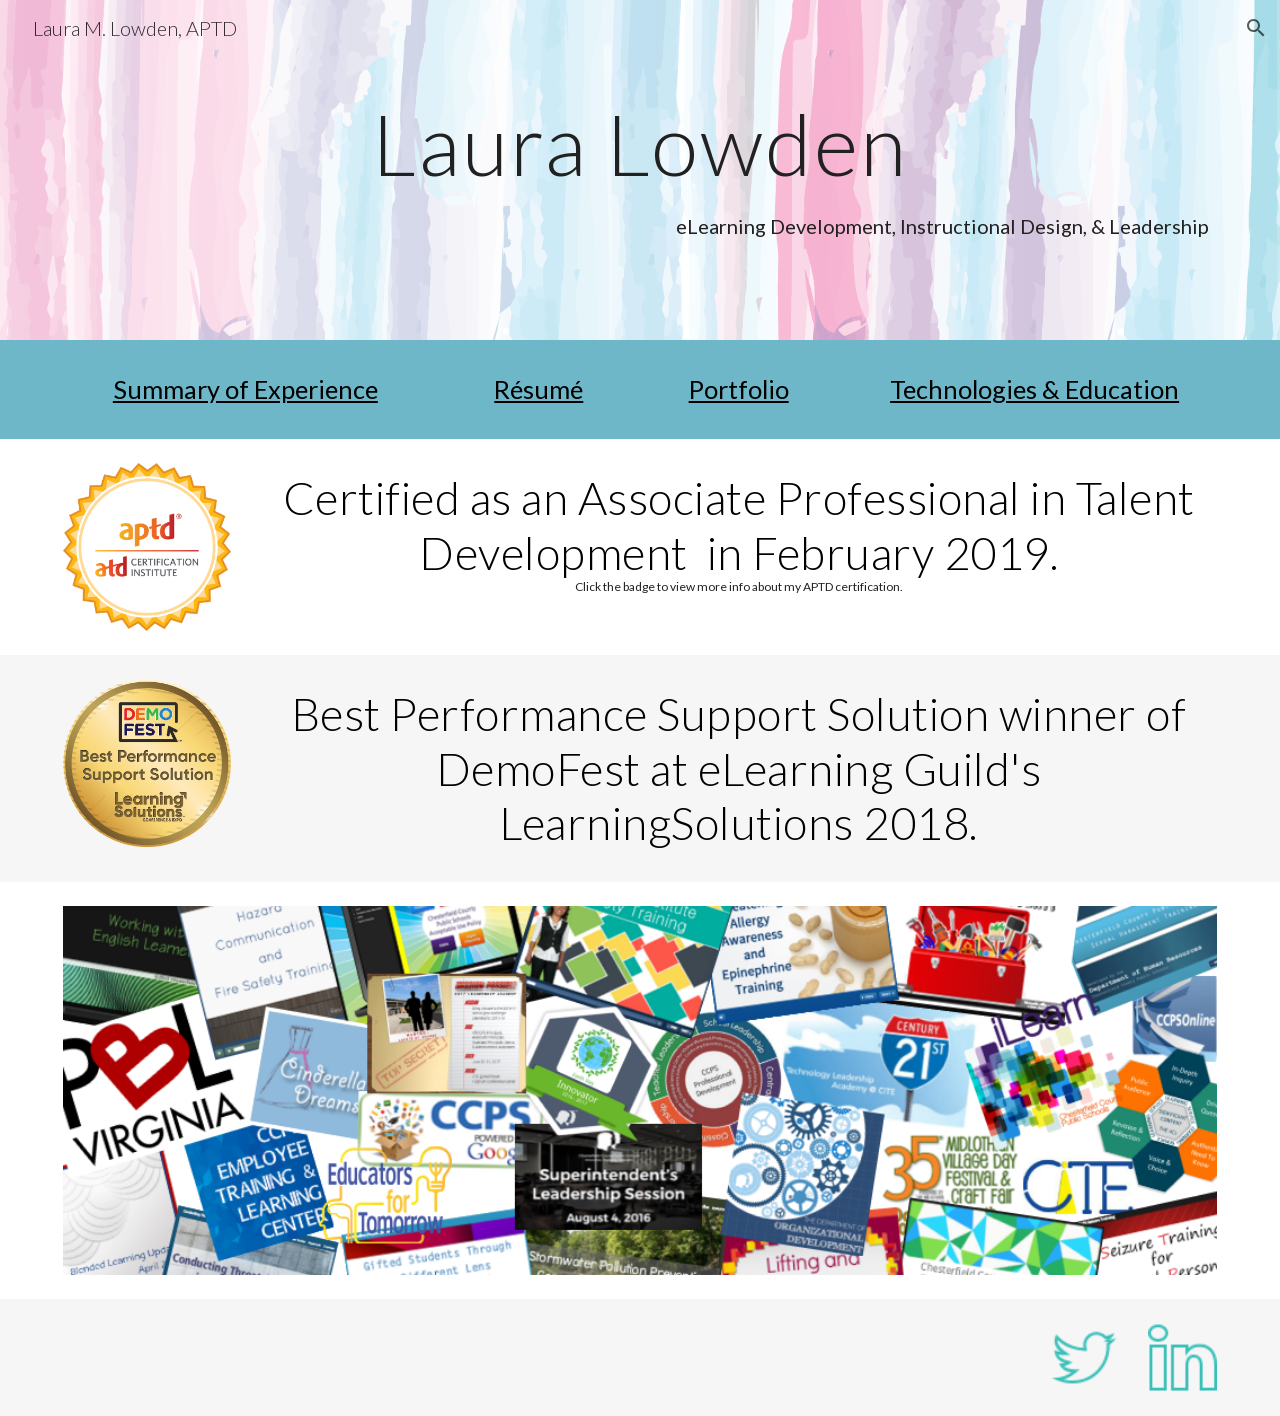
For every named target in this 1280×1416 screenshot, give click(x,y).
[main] (640, 143)
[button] (1256, 28)
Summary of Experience (245, 389)
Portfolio (739, 389)
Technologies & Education (1034, 389)
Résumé (538, 389)
